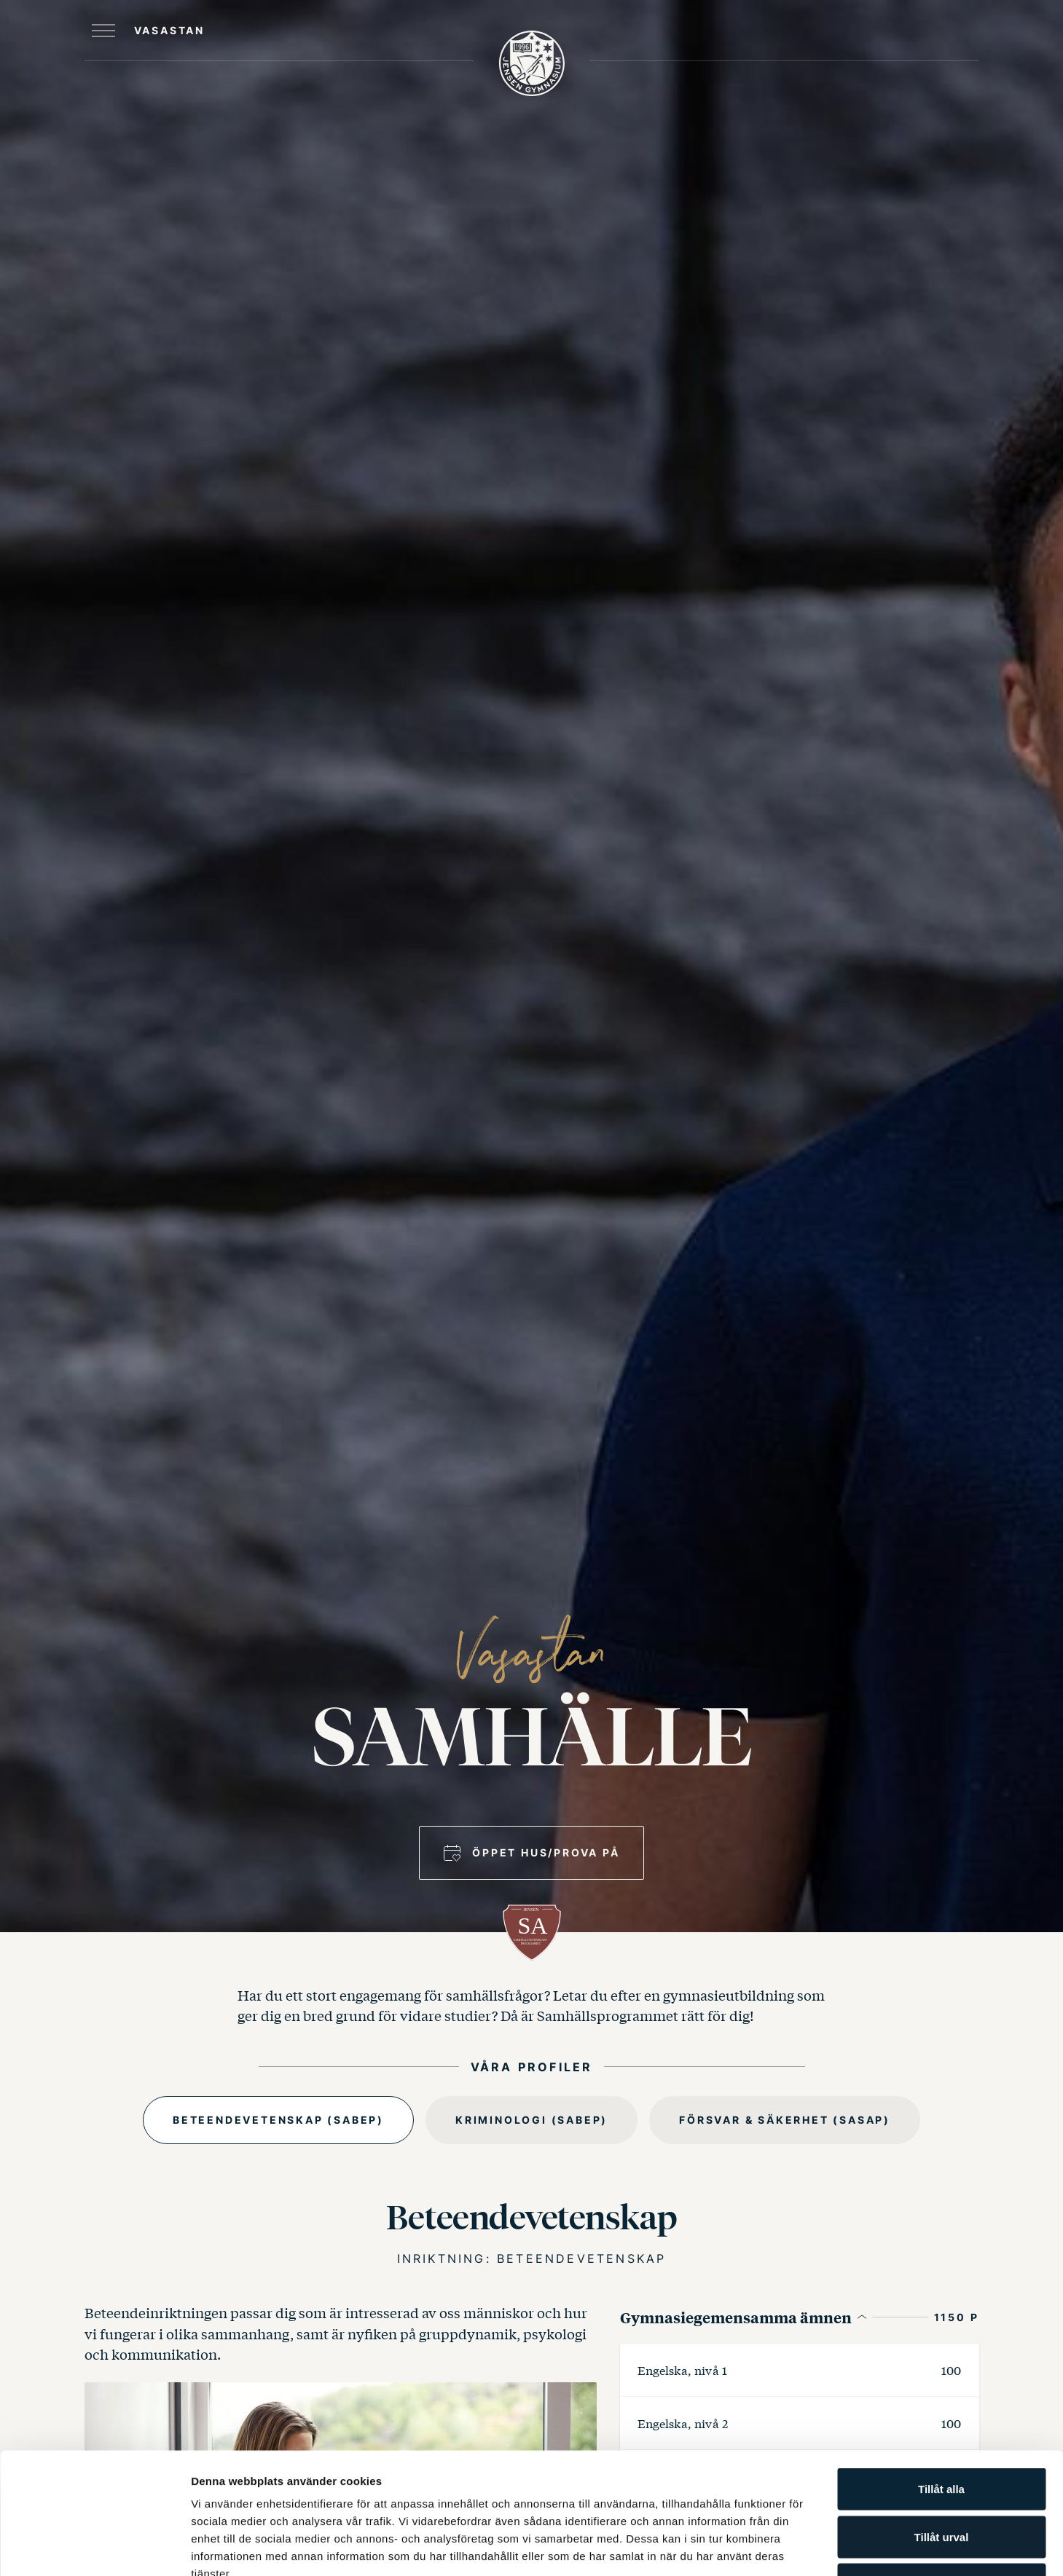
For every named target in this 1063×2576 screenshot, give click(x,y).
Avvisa (941, 2480)
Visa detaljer (791, 2547)
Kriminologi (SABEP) (531, 2120)
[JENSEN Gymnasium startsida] (532, 66)
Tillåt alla (941, 2385)
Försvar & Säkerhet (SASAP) (784, 2120)
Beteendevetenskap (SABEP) (278, 2120)
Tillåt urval (941, 2433)
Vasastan (531, 1662)
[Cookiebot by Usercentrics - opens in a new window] (94, 2548)
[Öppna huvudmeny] (145, 31)
